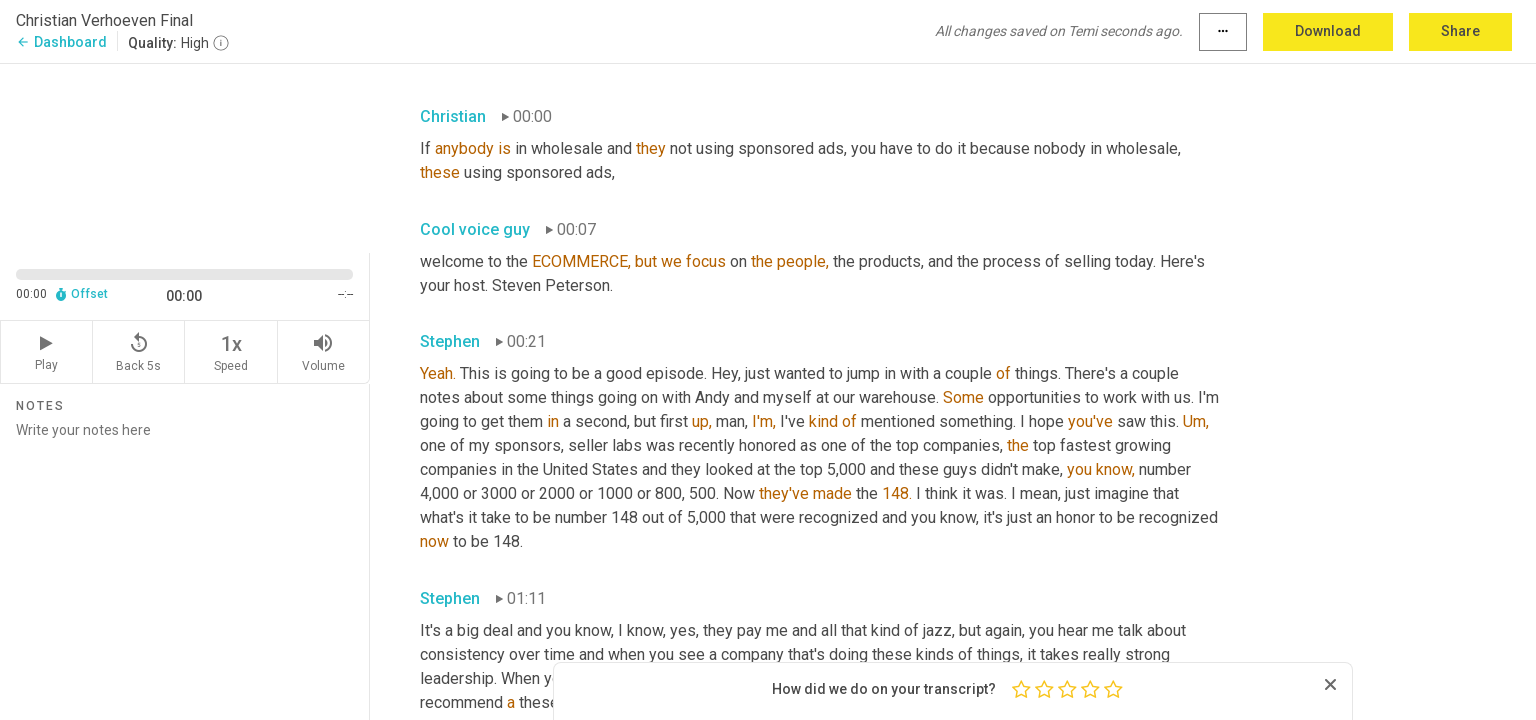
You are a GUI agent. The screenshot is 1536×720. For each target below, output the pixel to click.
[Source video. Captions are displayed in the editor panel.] (185, 156)
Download (1328, 31)
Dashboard (61, 42)
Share (1460, 31)
